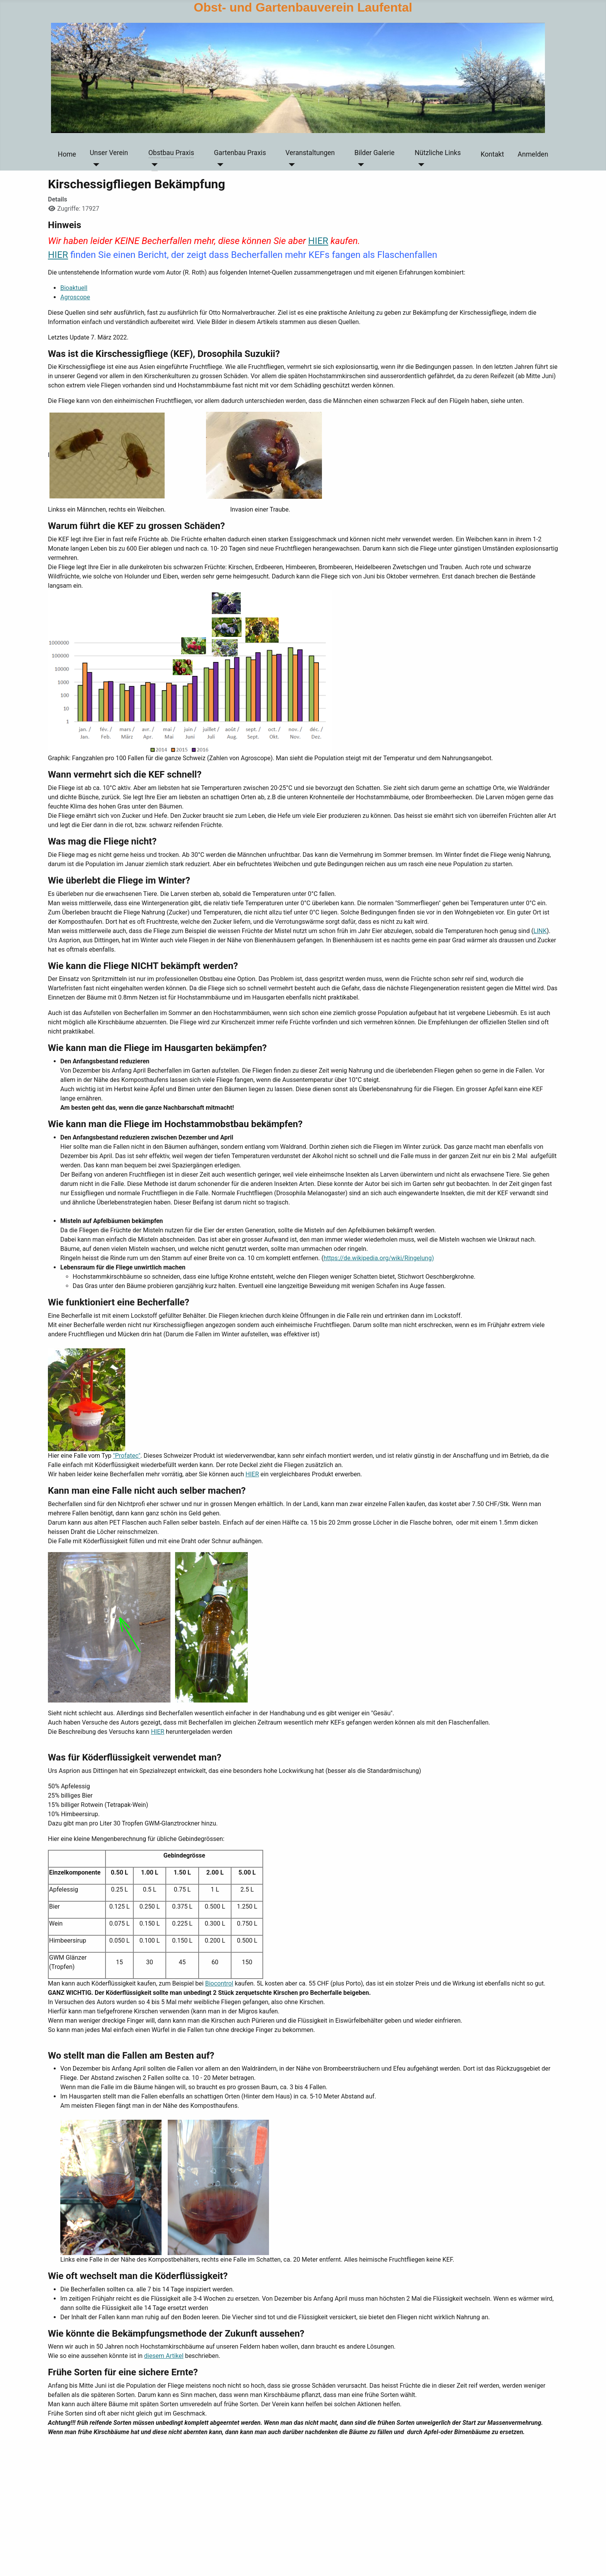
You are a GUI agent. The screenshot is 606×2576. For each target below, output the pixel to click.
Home (67, 154)
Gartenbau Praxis (240, 153)
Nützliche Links (438, 153)
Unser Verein (109, 153)
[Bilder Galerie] (359, 164)
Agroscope (75, 297)
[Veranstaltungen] (290, 164)
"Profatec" (126, 1455)
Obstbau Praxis (171, 153)
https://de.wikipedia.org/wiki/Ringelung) (378, 1258)
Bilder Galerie (374, 153)
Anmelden (532, 154)
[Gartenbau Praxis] (219, 164)
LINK (539, 931)
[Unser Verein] (94, 164)
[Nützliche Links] (419, 164)
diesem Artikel (164, 2355)
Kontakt (492, 154)
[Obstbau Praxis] (153, 164)
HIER (318, 240)
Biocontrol (219, 1983)
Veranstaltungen (310, 153)
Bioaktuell (73, 288)
